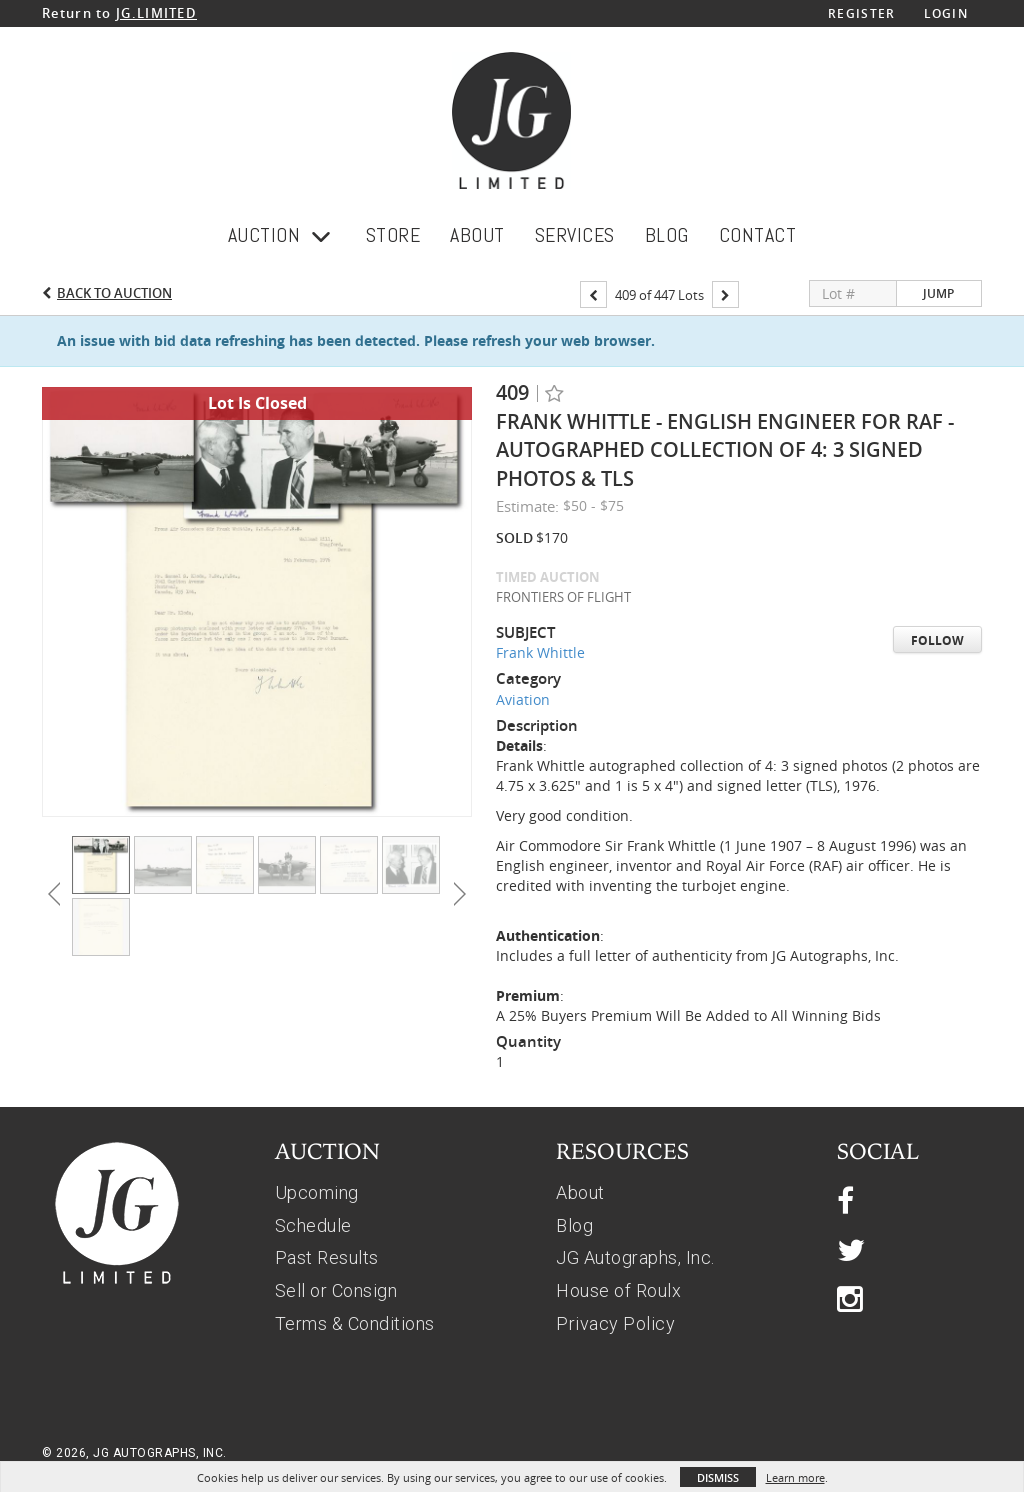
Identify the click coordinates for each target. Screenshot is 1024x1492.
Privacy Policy (615, 1323)
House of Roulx (618, 1290)
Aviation (523, 699)
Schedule (313, 1225)
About (580, 1192)
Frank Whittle (540, 652)
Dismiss (718, 1477)
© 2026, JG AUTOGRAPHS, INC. (134, 1453)
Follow (937, 640)
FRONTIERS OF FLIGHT (563, 597)
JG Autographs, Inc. (635, 1257)
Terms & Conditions (355, 1323)
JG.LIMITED (156, 13)
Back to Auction (114, 293)
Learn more (795, 1477)
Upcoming (317, 1192)
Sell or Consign (336, 1290)
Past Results (327, 1257)
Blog (574, 1225)
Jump (938, 293)
